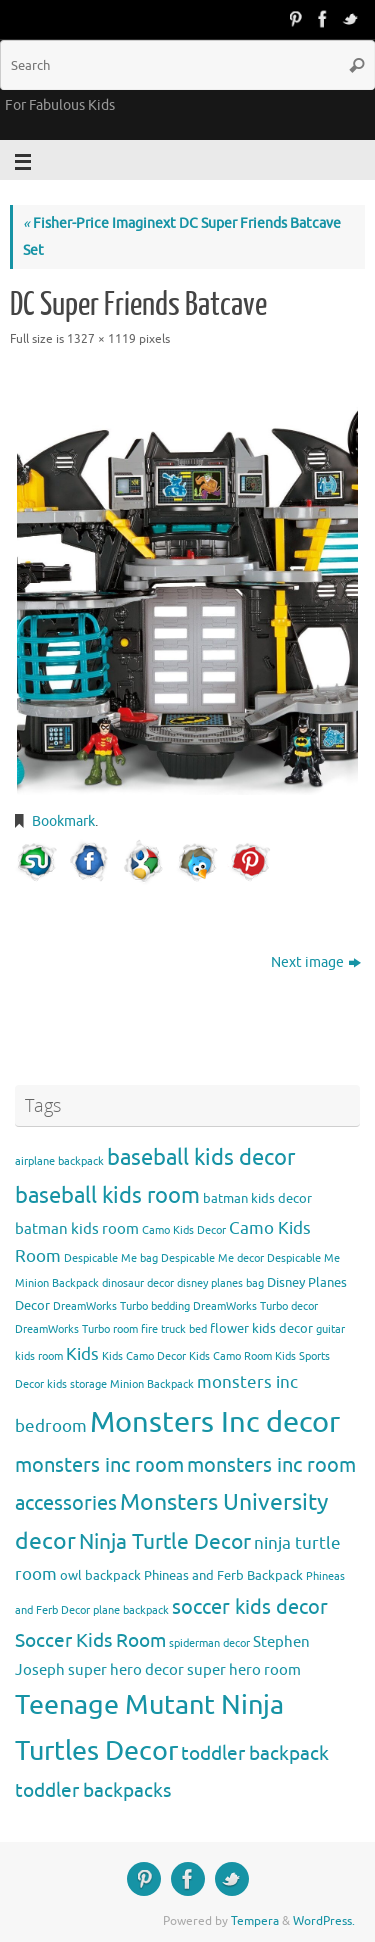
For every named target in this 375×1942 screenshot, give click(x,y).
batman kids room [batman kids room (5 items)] (77, 1229)
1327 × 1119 (101, 339)
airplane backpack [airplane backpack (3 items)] (59, 1161)
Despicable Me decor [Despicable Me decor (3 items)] (212, 1258)
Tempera (255, 1921)
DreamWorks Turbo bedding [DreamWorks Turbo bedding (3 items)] (121, 1306)
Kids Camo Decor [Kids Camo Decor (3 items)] (144, 1356)
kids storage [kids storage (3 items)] (77, 1384)
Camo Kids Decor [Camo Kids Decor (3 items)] (184, 1230)
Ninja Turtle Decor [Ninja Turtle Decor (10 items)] (165, 1542)
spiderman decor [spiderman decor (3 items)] (209, 1643)
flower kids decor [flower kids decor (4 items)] (261, 1328)
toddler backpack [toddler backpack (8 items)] (255, 1753)
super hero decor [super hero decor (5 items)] (126, 1670)
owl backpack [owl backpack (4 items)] (100, 1575)
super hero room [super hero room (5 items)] (244, 1670)
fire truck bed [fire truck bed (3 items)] (174, 1329)
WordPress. (324, 1921)
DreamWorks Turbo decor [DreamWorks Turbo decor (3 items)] (255, 1306)
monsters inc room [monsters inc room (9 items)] (99, 1465)
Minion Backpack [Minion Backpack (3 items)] (152, 1384)
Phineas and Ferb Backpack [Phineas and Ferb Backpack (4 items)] (223, 1575)
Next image (316, 962)
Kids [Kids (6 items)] (82, 1354)
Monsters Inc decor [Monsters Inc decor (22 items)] (215, 1422)
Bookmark (63, 821)
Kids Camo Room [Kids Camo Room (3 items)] (230, 1356)
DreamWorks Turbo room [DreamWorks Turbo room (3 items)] (76, 1329)
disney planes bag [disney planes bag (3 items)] (220, 1283)
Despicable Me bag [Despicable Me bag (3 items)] (111, 1258)
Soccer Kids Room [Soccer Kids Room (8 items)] (90, 1640)
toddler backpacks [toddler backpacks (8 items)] (93, 1790)
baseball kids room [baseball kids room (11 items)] (107, 1195)
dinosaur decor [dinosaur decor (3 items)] (138, 1283)
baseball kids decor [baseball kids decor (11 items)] (201, 1157)
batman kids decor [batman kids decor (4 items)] (257, 1198)
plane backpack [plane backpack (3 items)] (131, 1610)
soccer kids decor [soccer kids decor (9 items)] (250, 1607)
